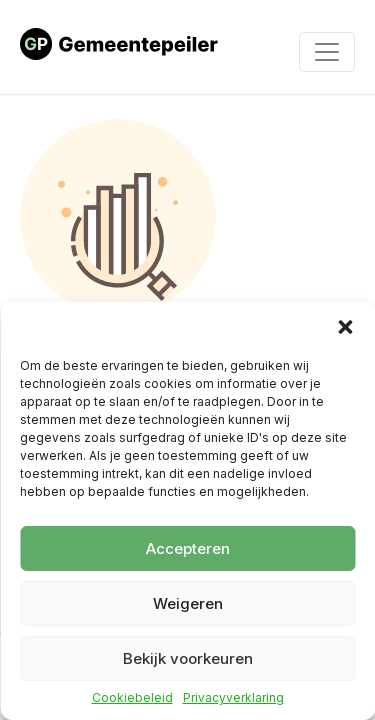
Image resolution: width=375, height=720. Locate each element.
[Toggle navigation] (327, 52)
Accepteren (188, 548)
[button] (345, 327)
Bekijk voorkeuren (188, 658)
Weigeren (188, 603)
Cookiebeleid (132, 698)
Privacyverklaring (233, 698)
